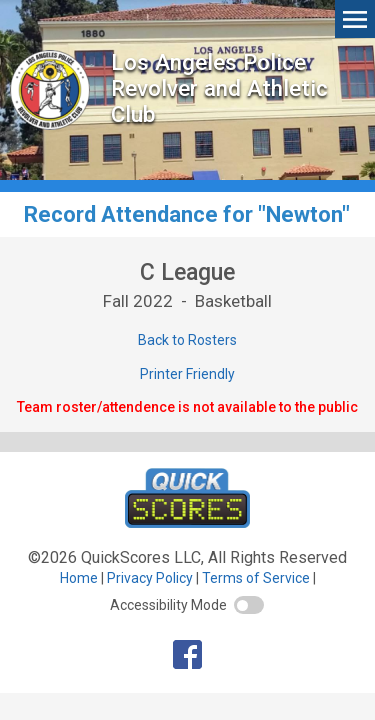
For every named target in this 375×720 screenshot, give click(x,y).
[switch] (249, 605)
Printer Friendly (187, 374)
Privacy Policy (150, 578)
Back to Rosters (187, 340)
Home (79, 578)
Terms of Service (256, 578)
